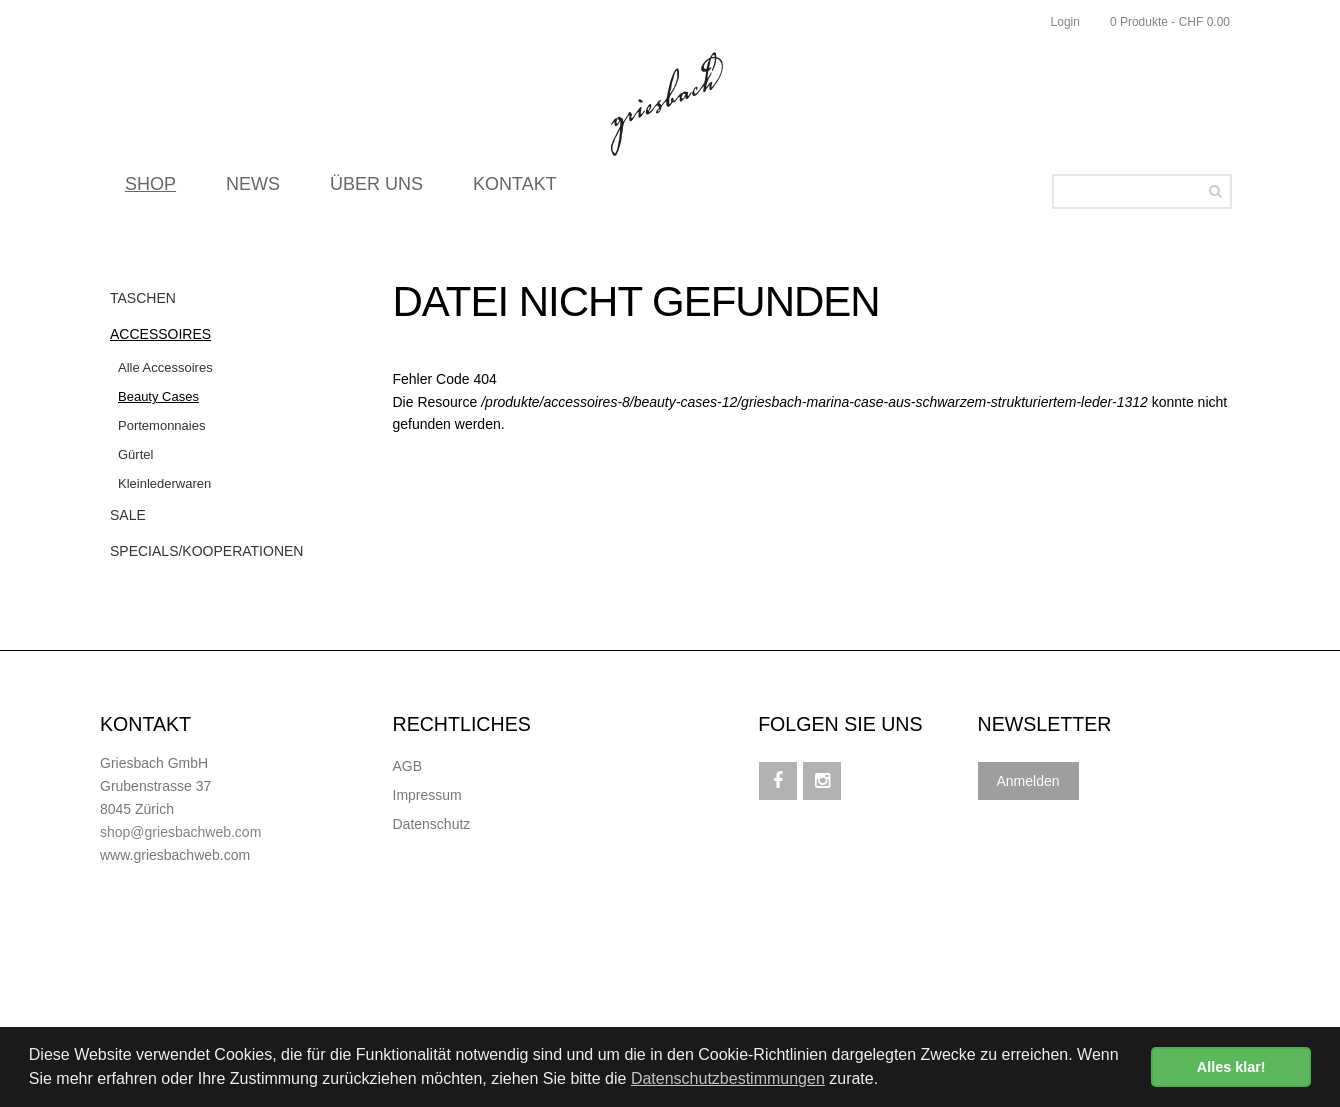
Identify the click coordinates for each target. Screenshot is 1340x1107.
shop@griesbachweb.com (180, 832)
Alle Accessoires (165, 367)
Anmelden (1028, 781)
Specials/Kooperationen (206, 551)
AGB (408, 766)
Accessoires (160, 334)
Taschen (143, 298)
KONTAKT (515, 189)
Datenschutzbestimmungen (728, 1078)
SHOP (150, 189)
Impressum (427, 795)
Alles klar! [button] (1231, 1067)
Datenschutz (432, 824)
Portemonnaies (161, 425)
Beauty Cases (158, 396)
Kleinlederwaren (164, 483)
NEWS (253, 189)
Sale (128, 515)
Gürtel (135, 454)
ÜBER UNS (376, 189)
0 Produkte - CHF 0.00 (1170, 22)
